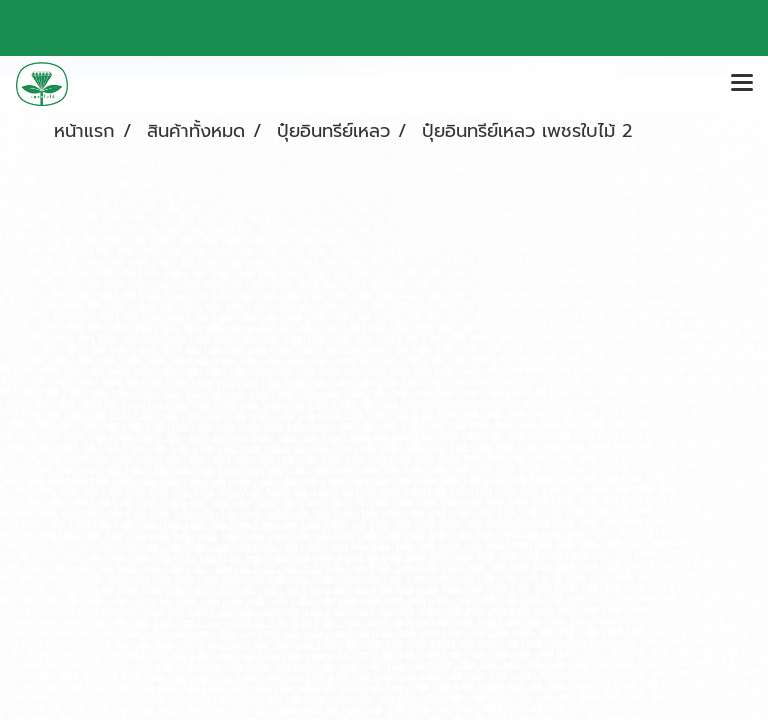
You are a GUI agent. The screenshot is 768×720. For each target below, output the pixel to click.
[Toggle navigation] (742, 84)
